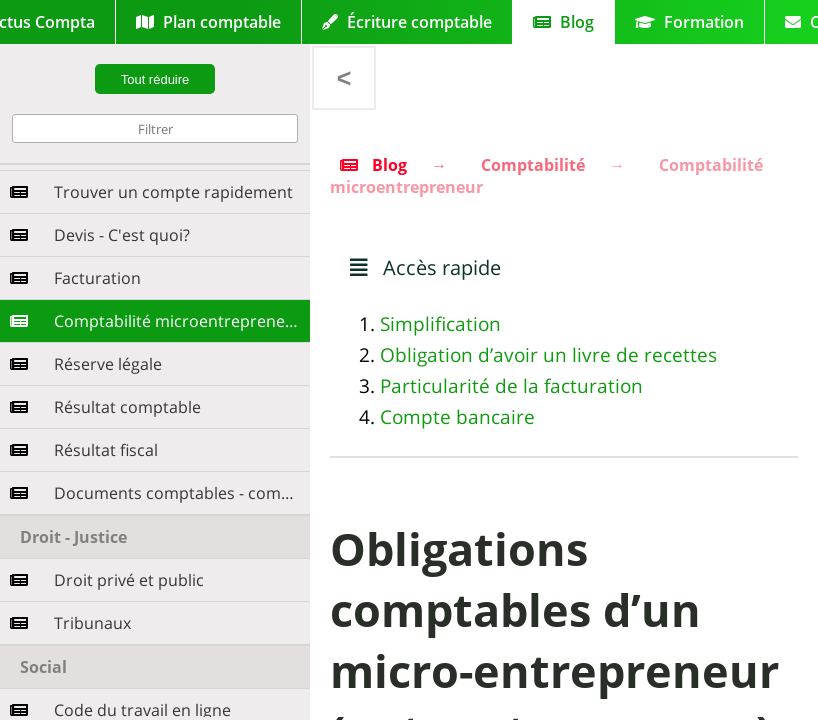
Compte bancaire (457, 417)
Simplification (440, 324)
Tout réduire (155, 79)
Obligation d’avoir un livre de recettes (548, 355)
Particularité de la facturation (511, 386)
